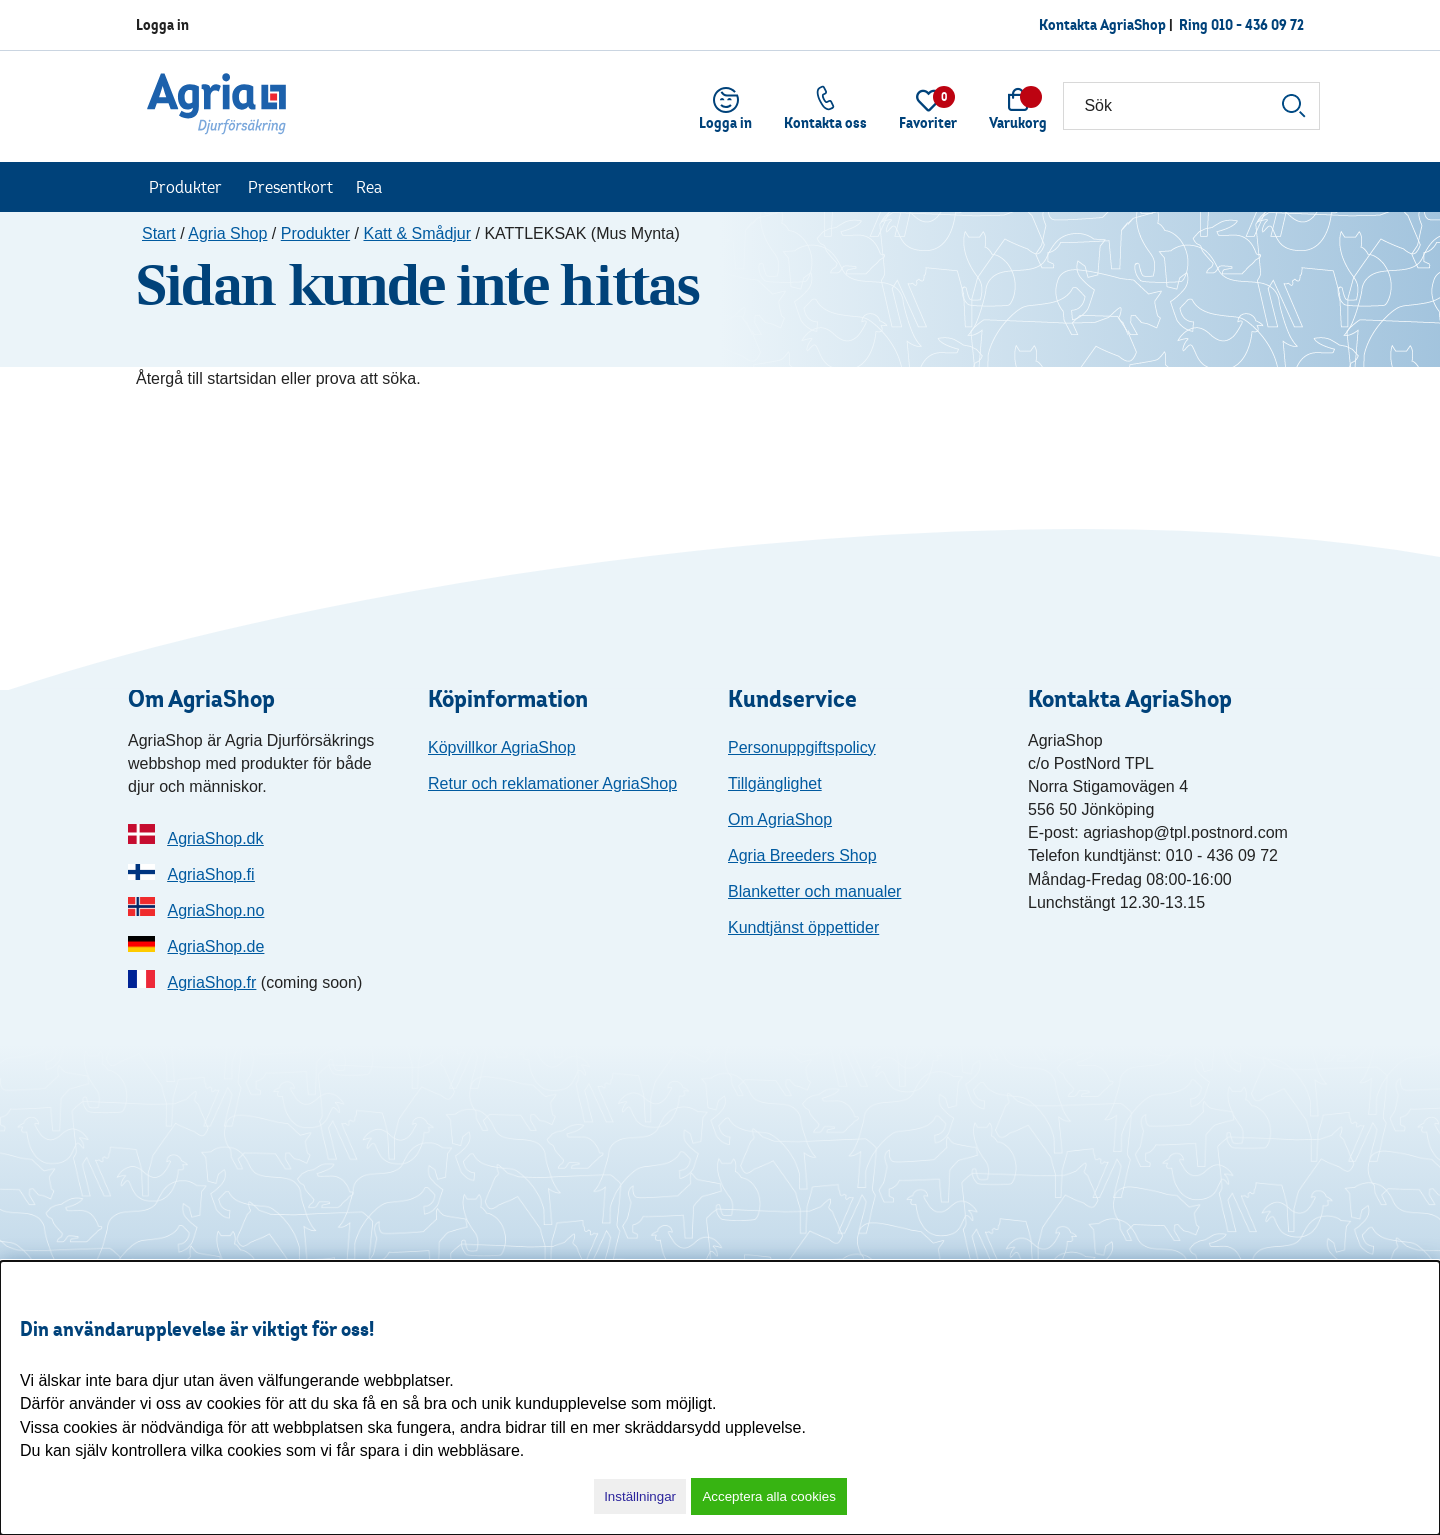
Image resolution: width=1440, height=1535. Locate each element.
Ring (1241, 24)
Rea (369, 187)
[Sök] (1191, 106)
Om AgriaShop (780, 819)
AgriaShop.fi (210, 874)
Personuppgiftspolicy (802, 747)
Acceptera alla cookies (768, 1496)
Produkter (185, 187)
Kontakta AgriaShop (1102, 24)
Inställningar (640, 1496)
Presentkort (290, 187)
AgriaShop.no (215, 910)
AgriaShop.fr (211, 982)
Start (159, 233)
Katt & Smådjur (417, 233)
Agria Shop (227, 233)
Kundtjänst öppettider (803, 927)
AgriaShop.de (215, 946)
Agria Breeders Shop (802, 855)
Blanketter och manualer (814, 891)
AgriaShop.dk (215, 838)
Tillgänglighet (775, 783)
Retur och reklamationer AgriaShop (552, 783)
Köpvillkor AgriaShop (502, 747)
